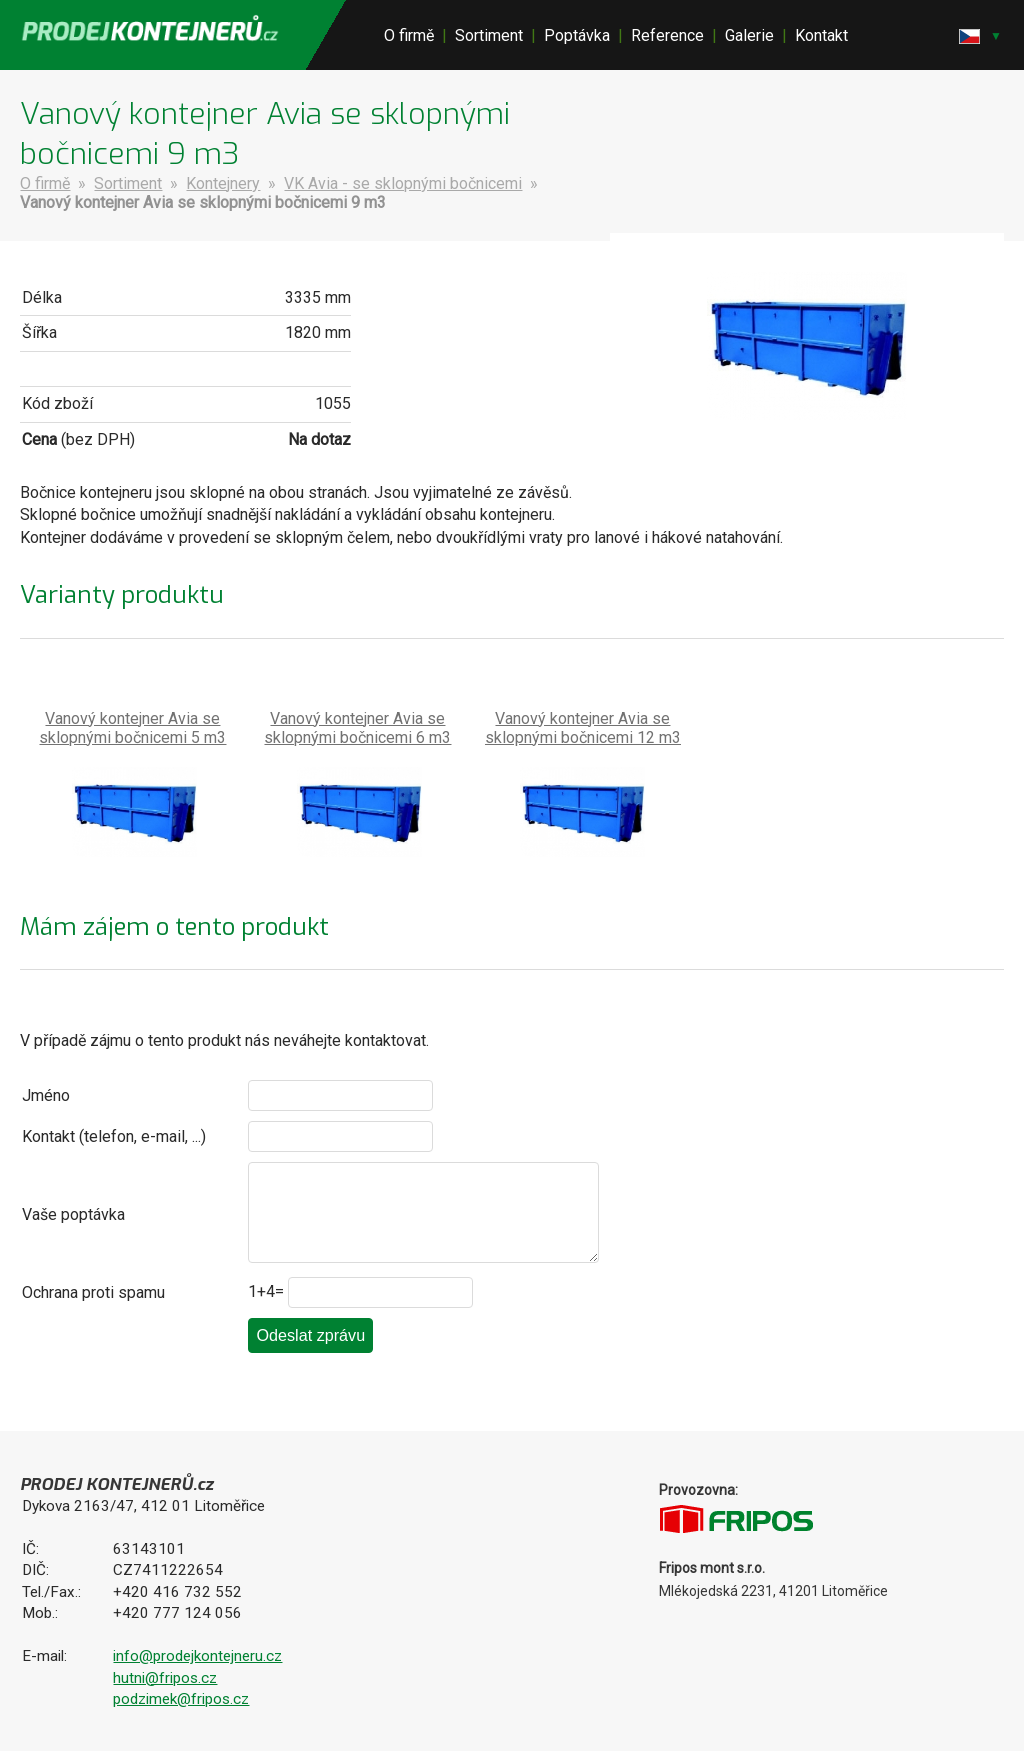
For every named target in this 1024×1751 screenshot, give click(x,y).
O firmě (409, 35)
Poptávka (577, 35)
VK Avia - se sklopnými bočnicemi (403, 183)
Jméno (46, 1095)
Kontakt (821, 35)
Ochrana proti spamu (93, 1292)
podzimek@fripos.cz (181, 1699)
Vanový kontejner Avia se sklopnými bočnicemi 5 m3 (132, 728)
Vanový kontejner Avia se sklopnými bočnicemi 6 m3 (357, 728)
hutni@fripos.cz (165, 1678)
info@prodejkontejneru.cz (197, 1656)
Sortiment (489, 35)
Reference (667, 35)
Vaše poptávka (73, 1214)
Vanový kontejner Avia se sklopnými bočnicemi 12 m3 (583, 728)
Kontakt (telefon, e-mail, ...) (114, 1136)
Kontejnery (223, 183)
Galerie (749, 35)
